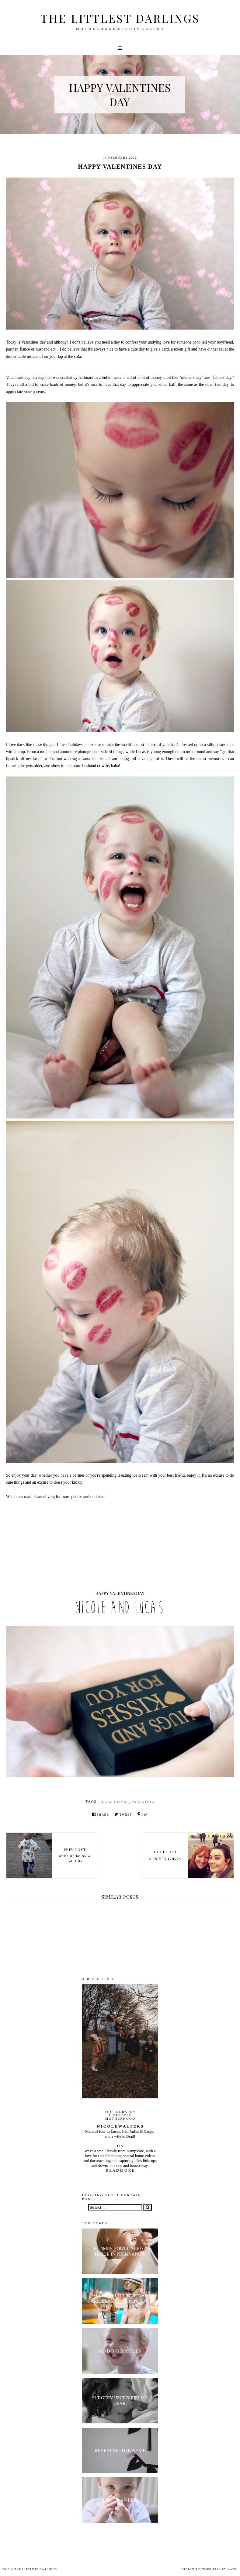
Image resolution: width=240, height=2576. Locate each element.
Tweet (123, 1814)
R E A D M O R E (120, 2170)
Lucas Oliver (114, 1801)
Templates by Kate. (219, 2569)
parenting (143, 1801)
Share (100, 1814)
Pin (142, 1814)
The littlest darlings (120, 18)
